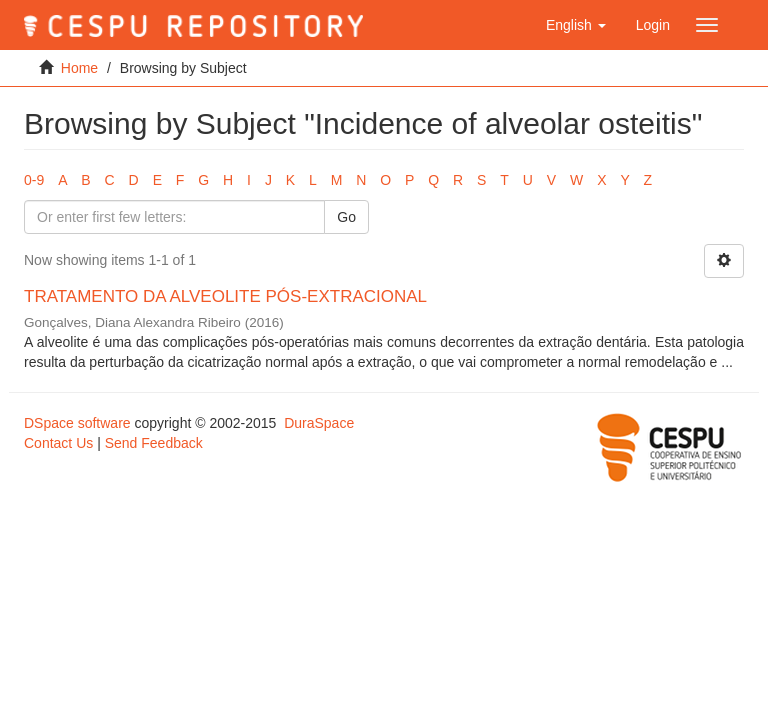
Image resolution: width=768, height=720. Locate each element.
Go (346, 217)
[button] (576, 25)
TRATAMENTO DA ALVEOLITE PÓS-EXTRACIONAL (225, 296)
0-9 (34, 180)
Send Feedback (154, 443)
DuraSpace (319, 423)
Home (79, 68)
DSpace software (77, 423)
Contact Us (58, 443)
